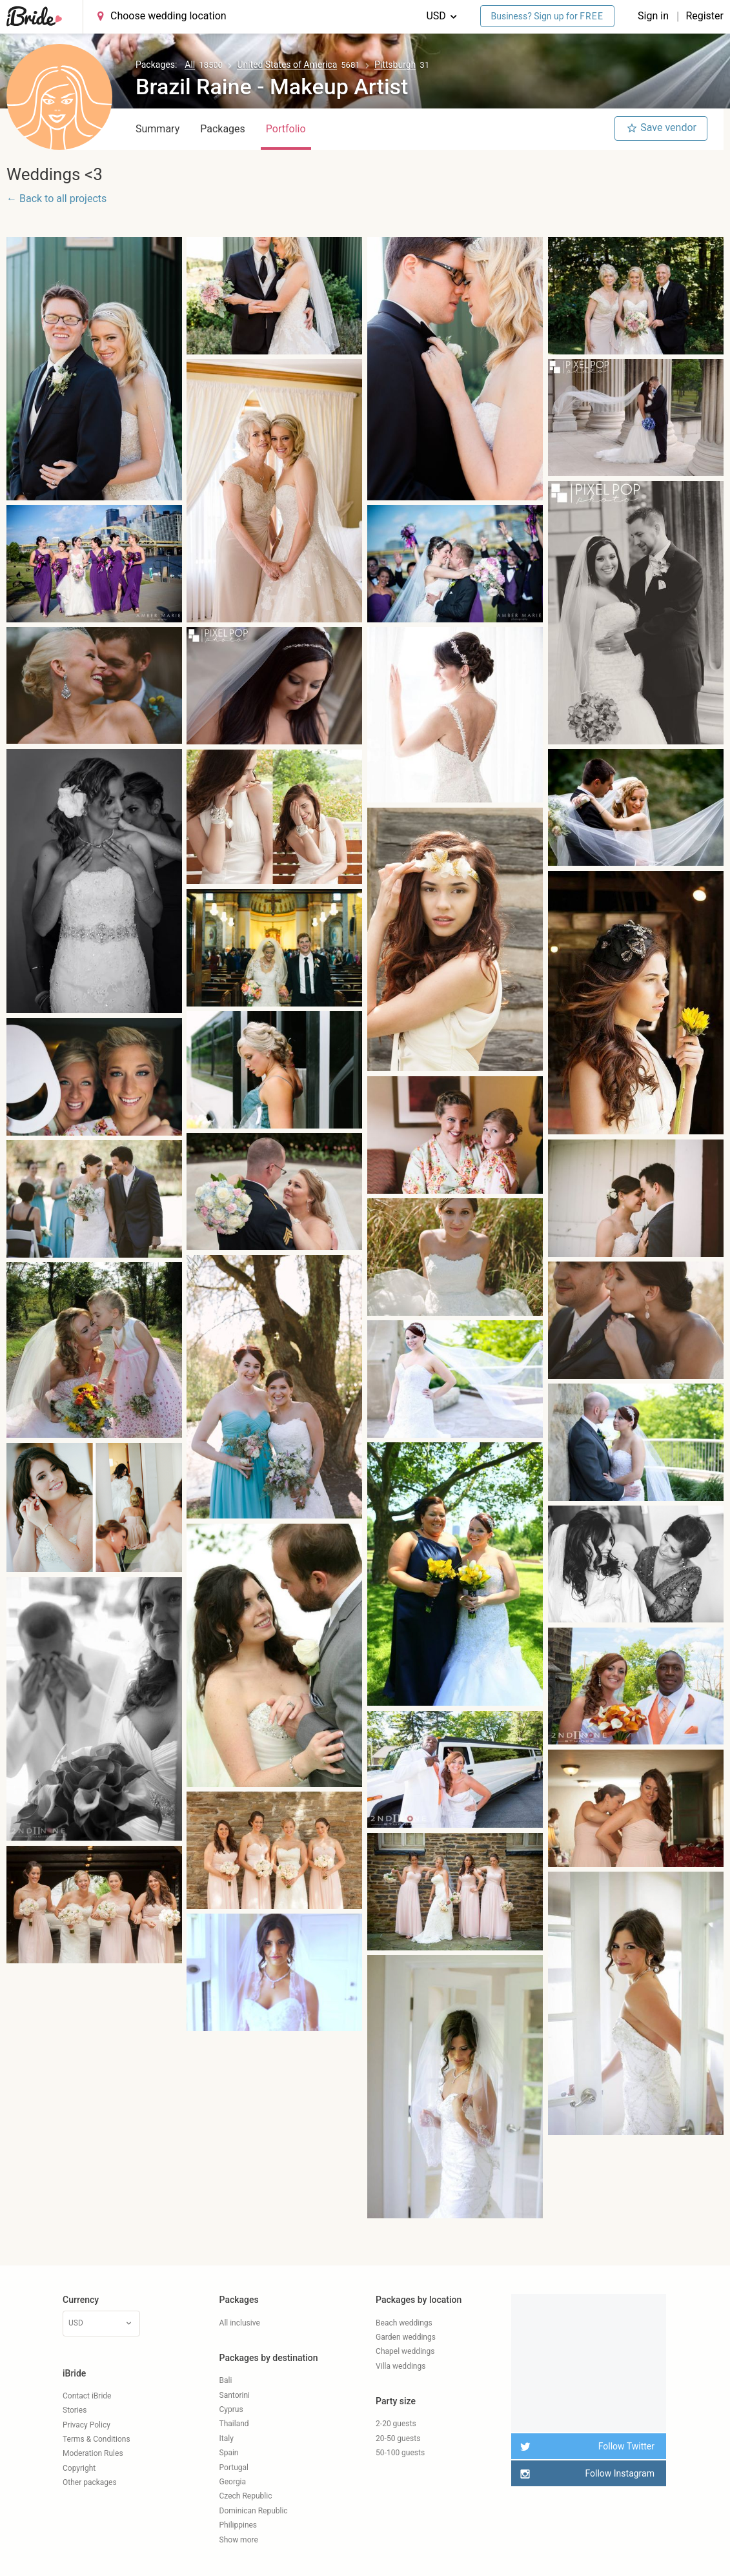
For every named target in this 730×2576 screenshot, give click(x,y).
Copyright (79, 2468)
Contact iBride (87, 2395)
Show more (238, 2539)
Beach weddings (404, 2322)
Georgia (233, 2481)
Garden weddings (406, 2337)
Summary (157, 129)
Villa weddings (400, 2366)
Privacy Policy (86, 2424)
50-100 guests (400, 2452)
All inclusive (239, 2322)
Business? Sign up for (547, 16)
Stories (74, 2410)
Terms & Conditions (96, 2439)
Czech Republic (245, 2495)
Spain (229, 2452)
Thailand (234, 2423)
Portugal (233, 2467)
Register (704, 16)
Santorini (234, 2395)
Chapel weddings (405, 2351)
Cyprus (231, 2409)
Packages (222, 129)
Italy (226, 2438)
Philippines (238, 2525)
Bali (225, 2380)
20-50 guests (398, 2438)
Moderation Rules (93, 2453)
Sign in (654, 16)
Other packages (90, 2482)
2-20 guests (396, 2423)
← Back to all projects (56, 198)
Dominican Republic (253, 2510)
